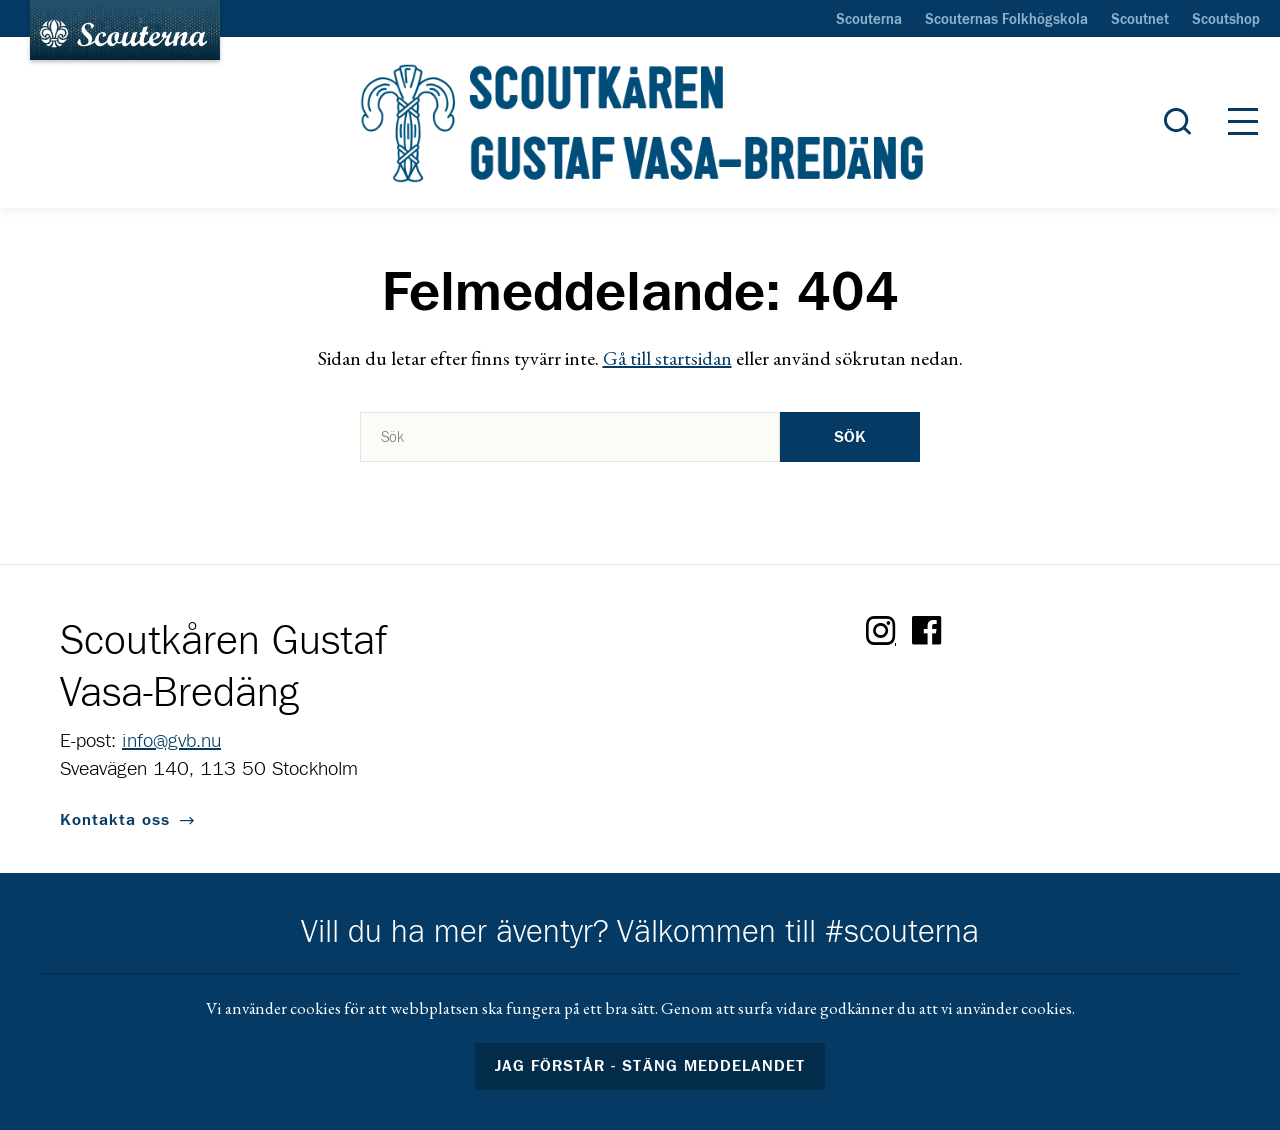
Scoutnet (1140, 20)
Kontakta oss (115, 820)
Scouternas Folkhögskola (1006, 20)
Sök (850, 437)
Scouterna (869, 20)
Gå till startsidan (667, 358)
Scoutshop (1226, 20)
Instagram (881, 631)
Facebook (927, 631)
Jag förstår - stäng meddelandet (650, 1066)
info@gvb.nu (171, 741)
